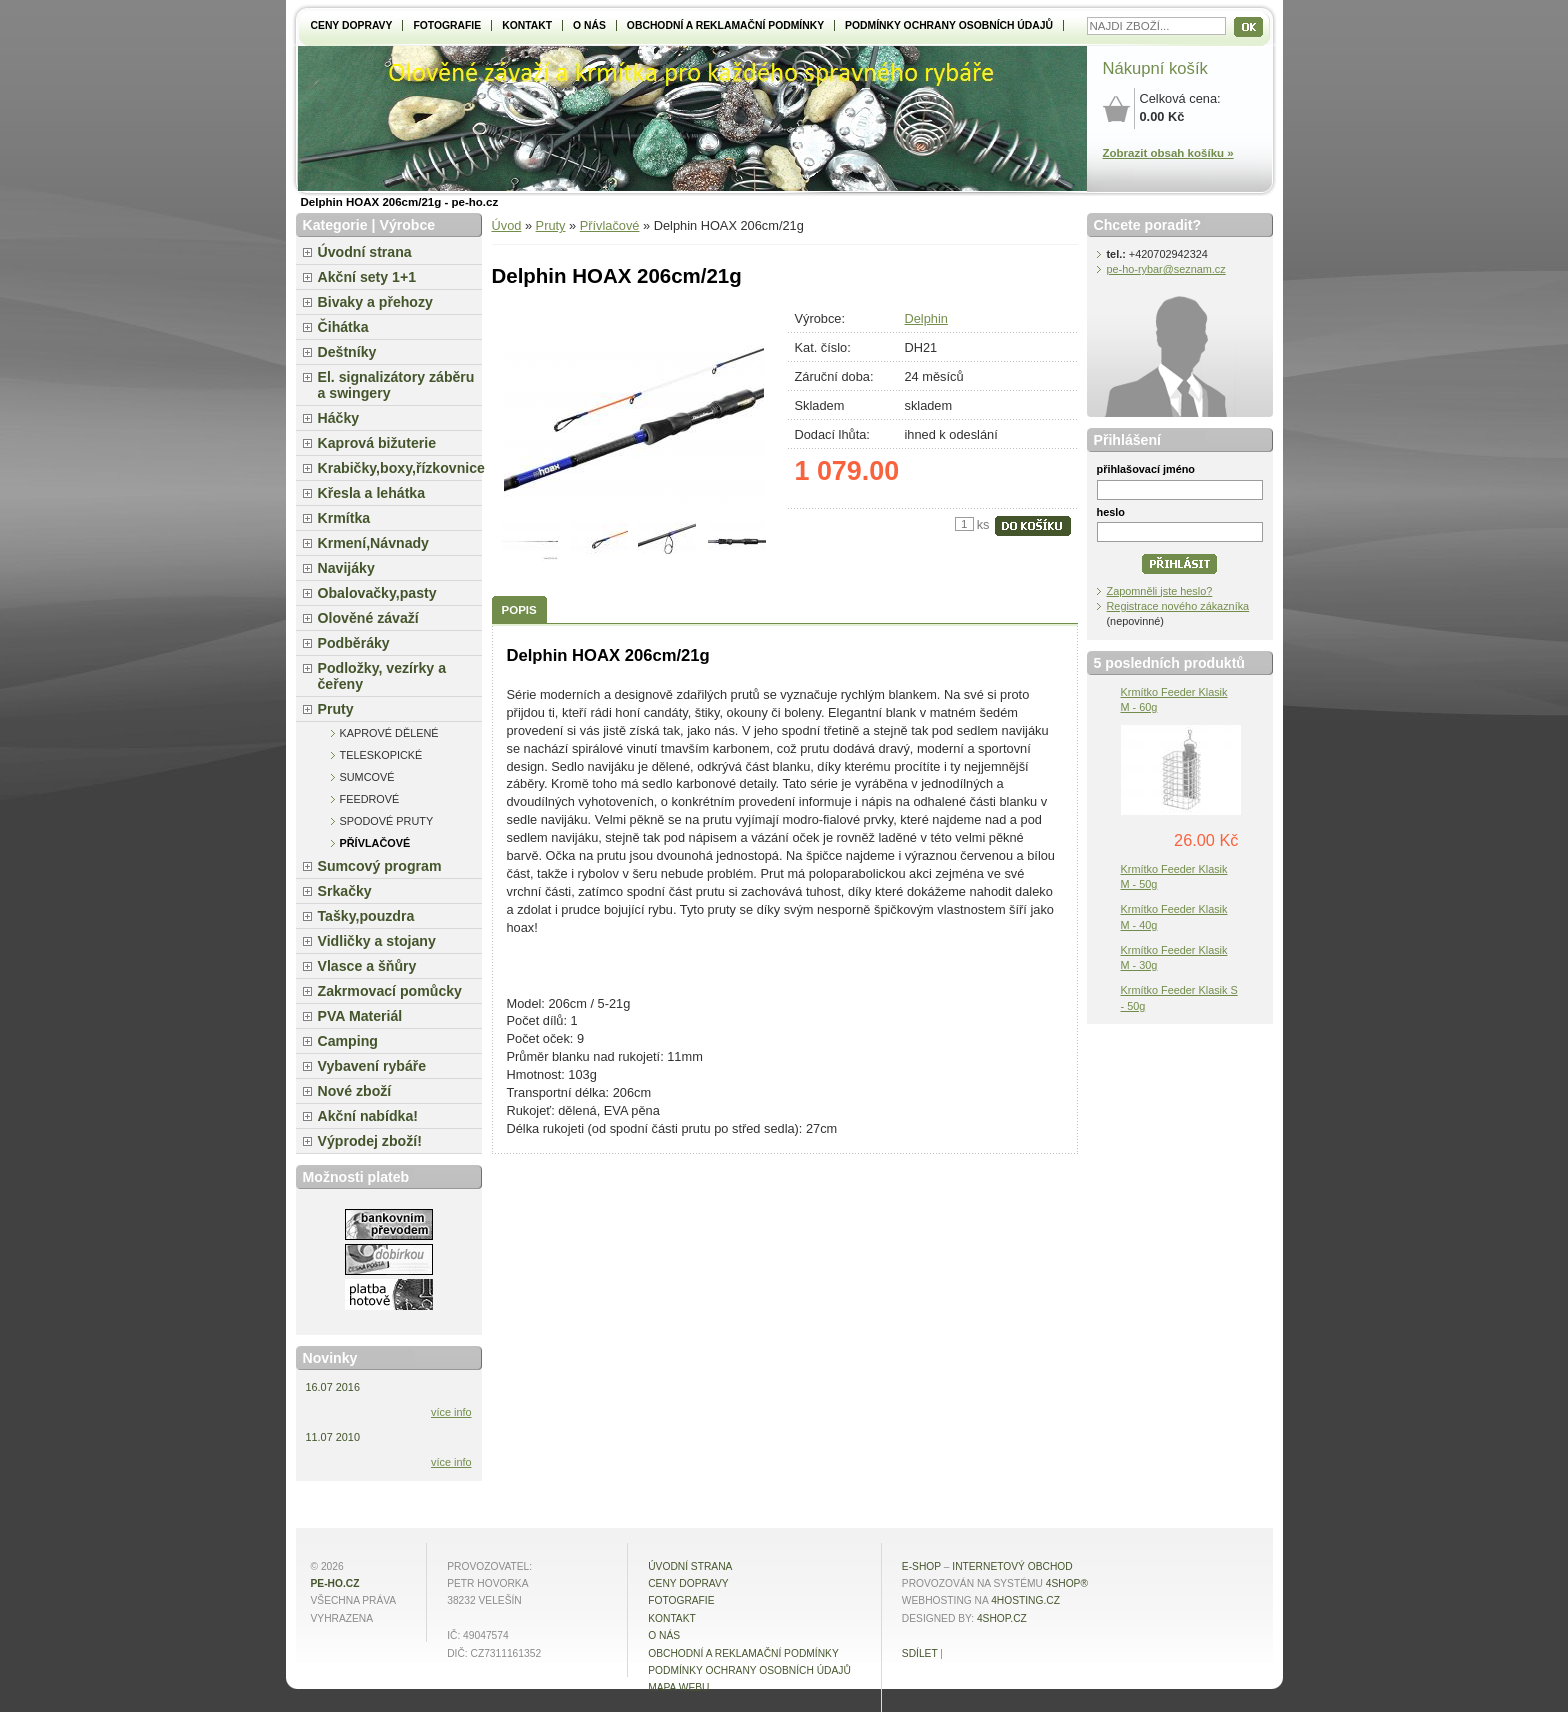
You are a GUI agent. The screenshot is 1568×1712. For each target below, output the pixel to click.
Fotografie (447, 25)
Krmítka (344, 518)
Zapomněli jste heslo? (1160, 591)
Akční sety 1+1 (367, 277)
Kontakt (527, 25)
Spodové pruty (387, 821)
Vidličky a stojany (377, 941)
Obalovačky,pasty (377, 593)
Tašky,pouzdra (366, 916)
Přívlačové (610, 225)
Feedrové (370, 799)
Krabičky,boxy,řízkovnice (400, 468)
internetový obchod (1012, 1566)
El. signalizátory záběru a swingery (396, 385)
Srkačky (345, 891)
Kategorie (335, 225)
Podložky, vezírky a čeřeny (382, 676)
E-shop (921, 1566)
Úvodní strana (365, 252)
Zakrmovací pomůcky (390, 991)
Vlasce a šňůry (367, 966)
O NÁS (589, 25)
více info (451, 1412)
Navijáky (346, 568)
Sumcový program (380, 866)
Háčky (339, 418)
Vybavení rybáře (372, 1066)
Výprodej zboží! (370, 1141)
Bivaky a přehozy (375, 302)
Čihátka (343, 327)
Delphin (926, 318)
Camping (348, 1041)
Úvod (507, 225)
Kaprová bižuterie (377, 443)
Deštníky (347, 352)
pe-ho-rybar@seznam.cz (1166, 269)
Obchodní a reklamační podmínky (725, 25)
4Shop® (1067, 1583)
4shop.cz (1002, 1618)
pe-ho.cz (335, 1583)
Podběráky (354, 643)
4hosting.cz (1025, 1600)
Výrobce (407, 225)
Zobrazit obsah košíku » (1168, 153)
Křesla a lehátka (372, 493)
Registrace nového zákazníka (1178, 606)
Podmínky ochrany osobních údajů (949, 25)
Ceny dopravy (352, 25)
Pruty (551, 225)
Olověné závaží (368, 618)
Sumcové (367, 777)
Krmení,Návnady (373, 543)
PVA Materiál (360, 1016)
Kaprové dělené (389, 733)
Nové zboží (355, 1091)
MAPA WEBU (678, 1687)
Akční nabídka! (368, 1116)
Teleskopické (381, 755)
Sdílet (920, 1653)
